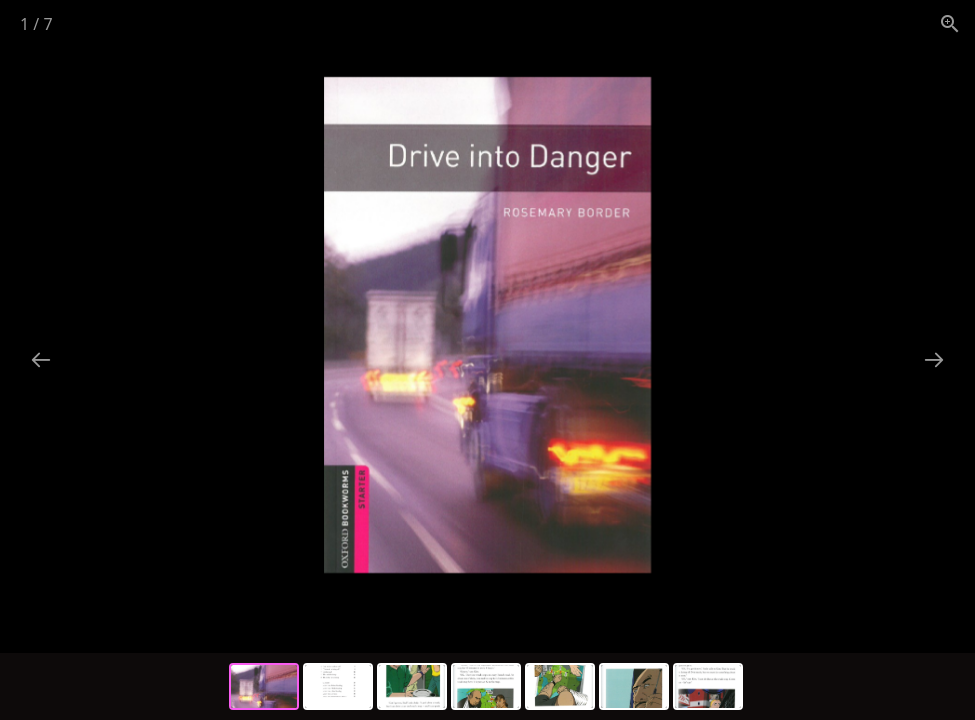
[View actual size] (950, 23)
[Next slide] (934, 359)
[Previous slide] (41, 359)
